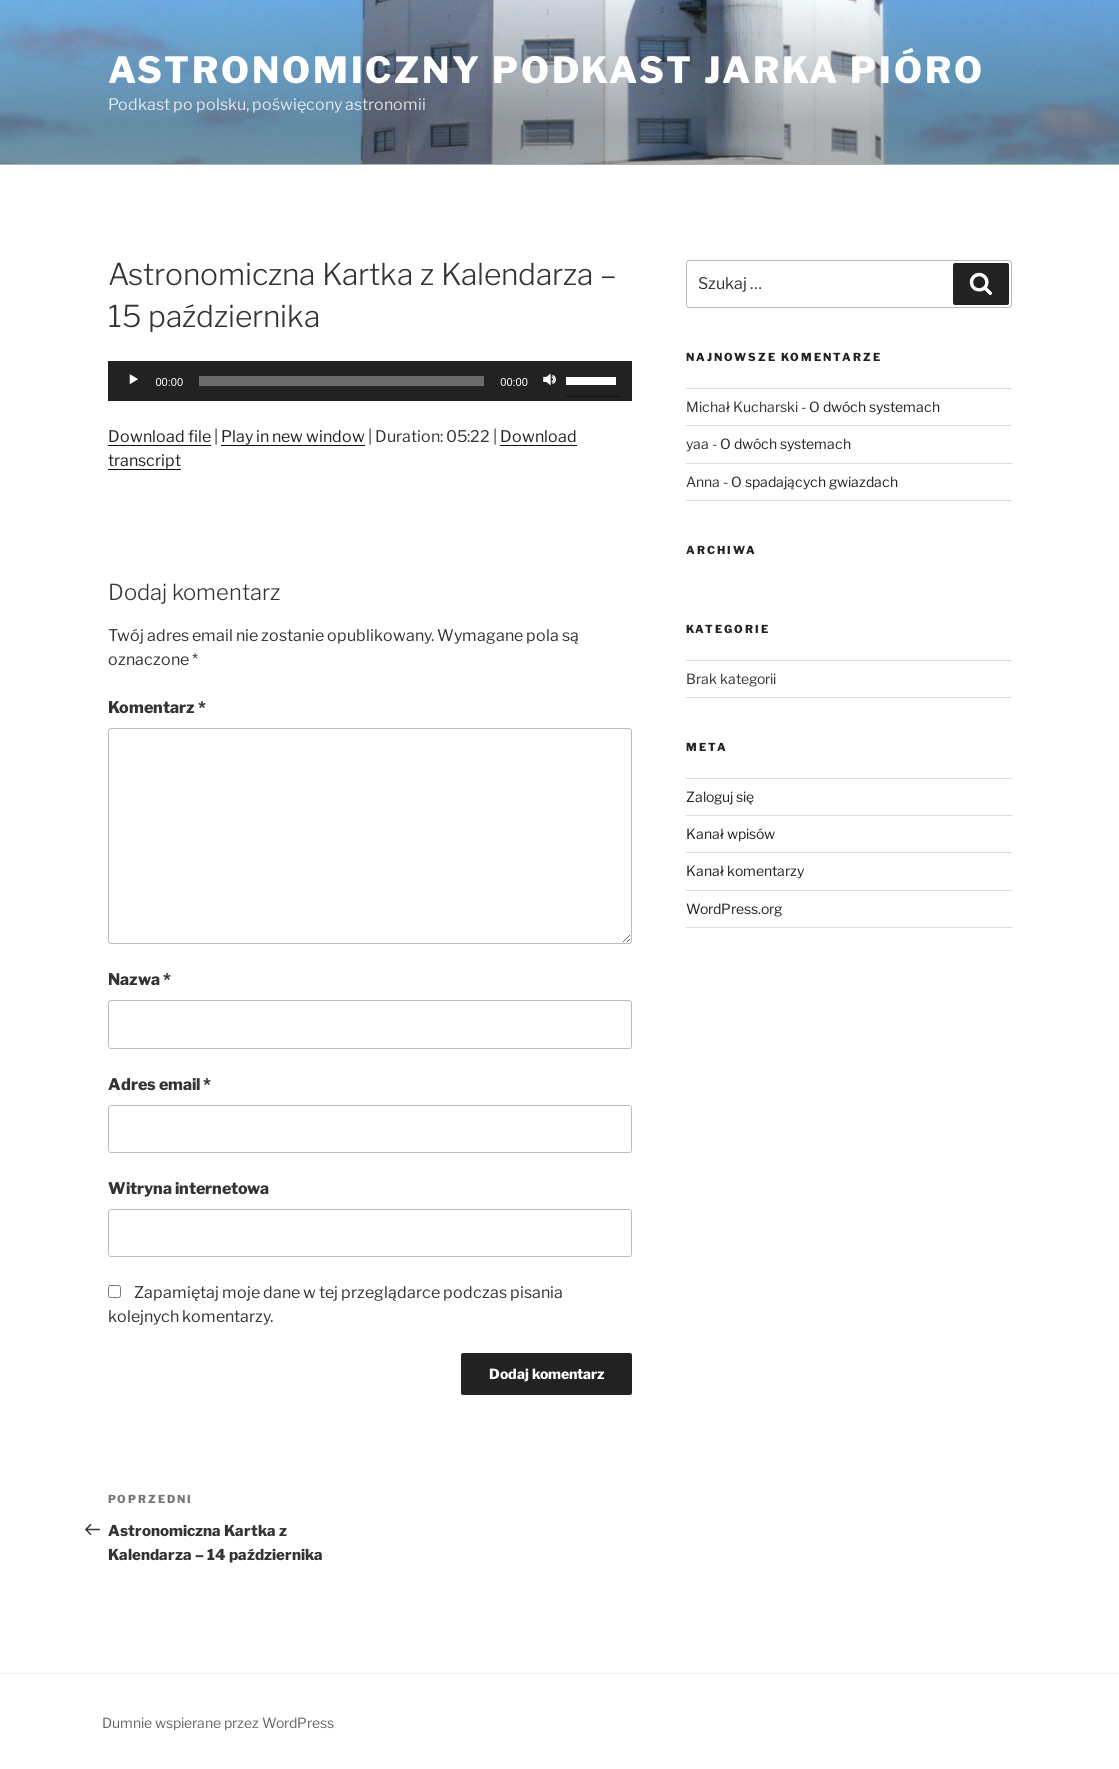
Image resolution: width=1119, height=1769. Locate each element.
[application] (370, 381)
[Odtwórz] (134, 381)
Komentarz (157, 707)
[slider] (341, 381)
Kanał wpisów (730, 833)
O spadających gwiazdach (814, 481)
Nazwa (139, 979)
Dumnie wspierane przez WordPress (218, 1722)
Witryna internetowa (188, 1188)
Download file (159, 436)
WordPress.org (734, 908)
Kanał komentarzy (745, 870)
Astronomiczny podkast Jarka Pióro (546, 70)
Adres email (159, 1084)
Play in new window (293, 436)
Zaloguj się (720, 796)
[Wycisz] (550, 381)
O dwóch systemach (874, 406)
